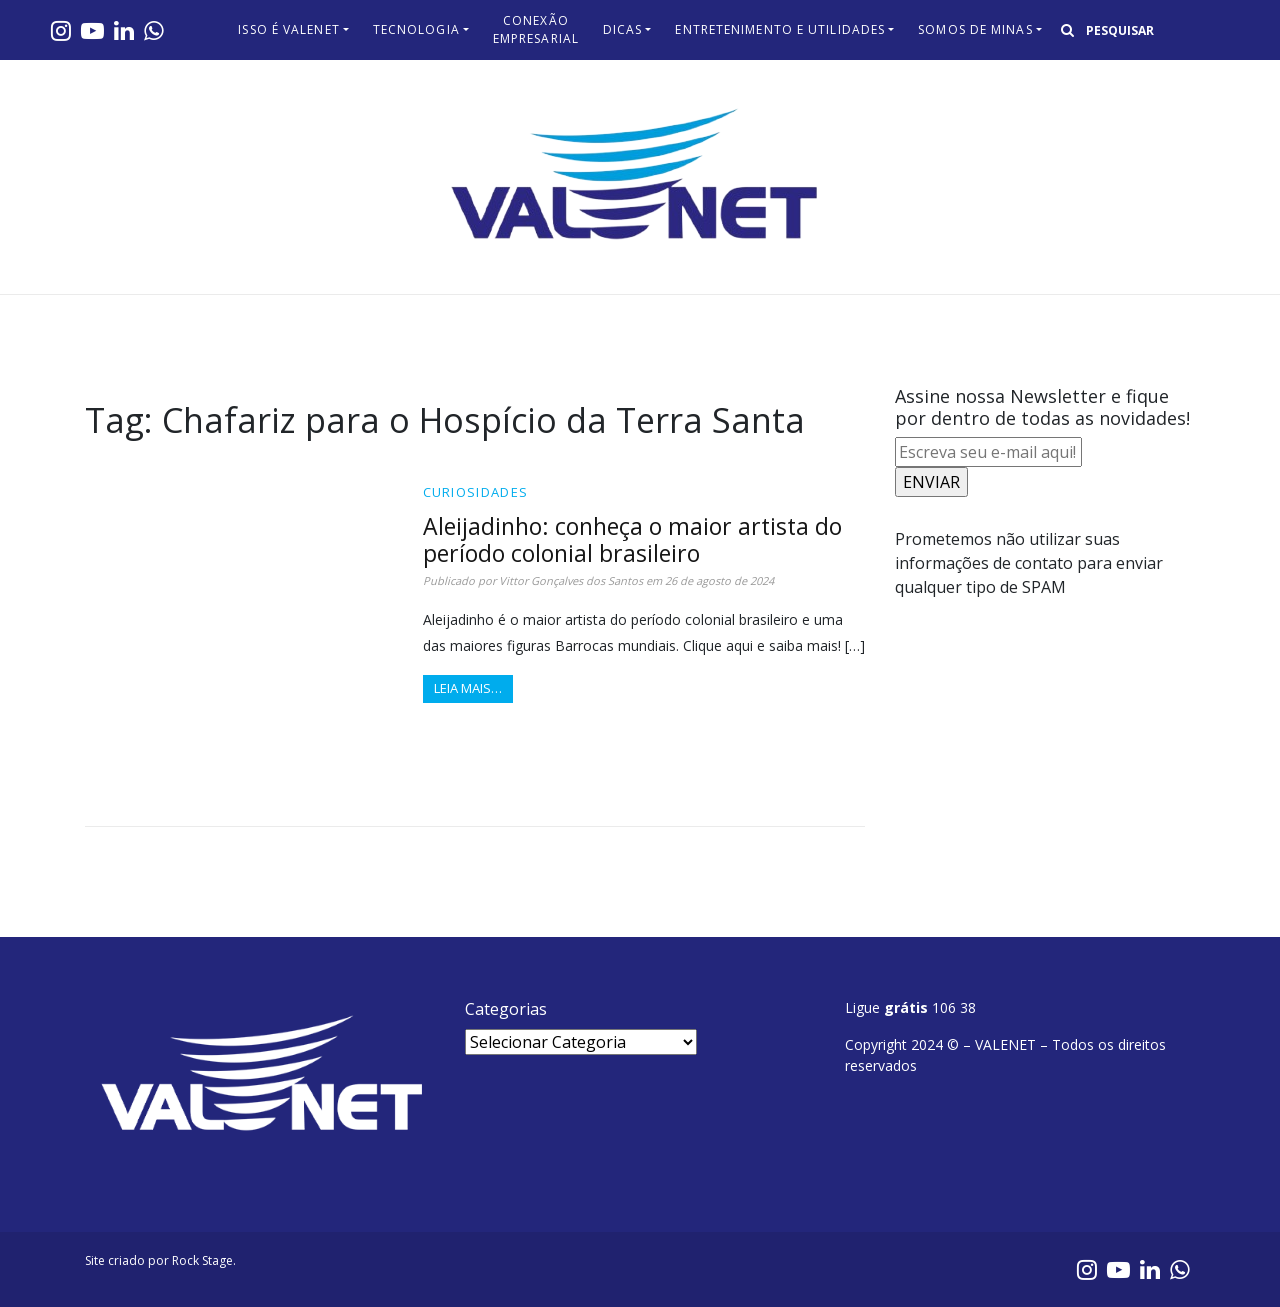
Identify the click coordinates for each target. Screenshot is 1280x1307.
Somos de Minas (975, 29)
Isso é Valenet (288, 29)
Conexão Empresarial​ (536, 29)
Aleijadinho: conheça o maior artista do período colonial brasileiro (632, 539)
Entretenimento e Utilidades (780, 29)
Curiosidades (476, 492)
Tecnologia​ (416, 29)
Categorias (506, 1009)
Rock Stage (202, 1260)
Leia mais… (468, 688)
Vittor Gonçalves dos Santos (571, 580)
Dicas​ (623, 29)
